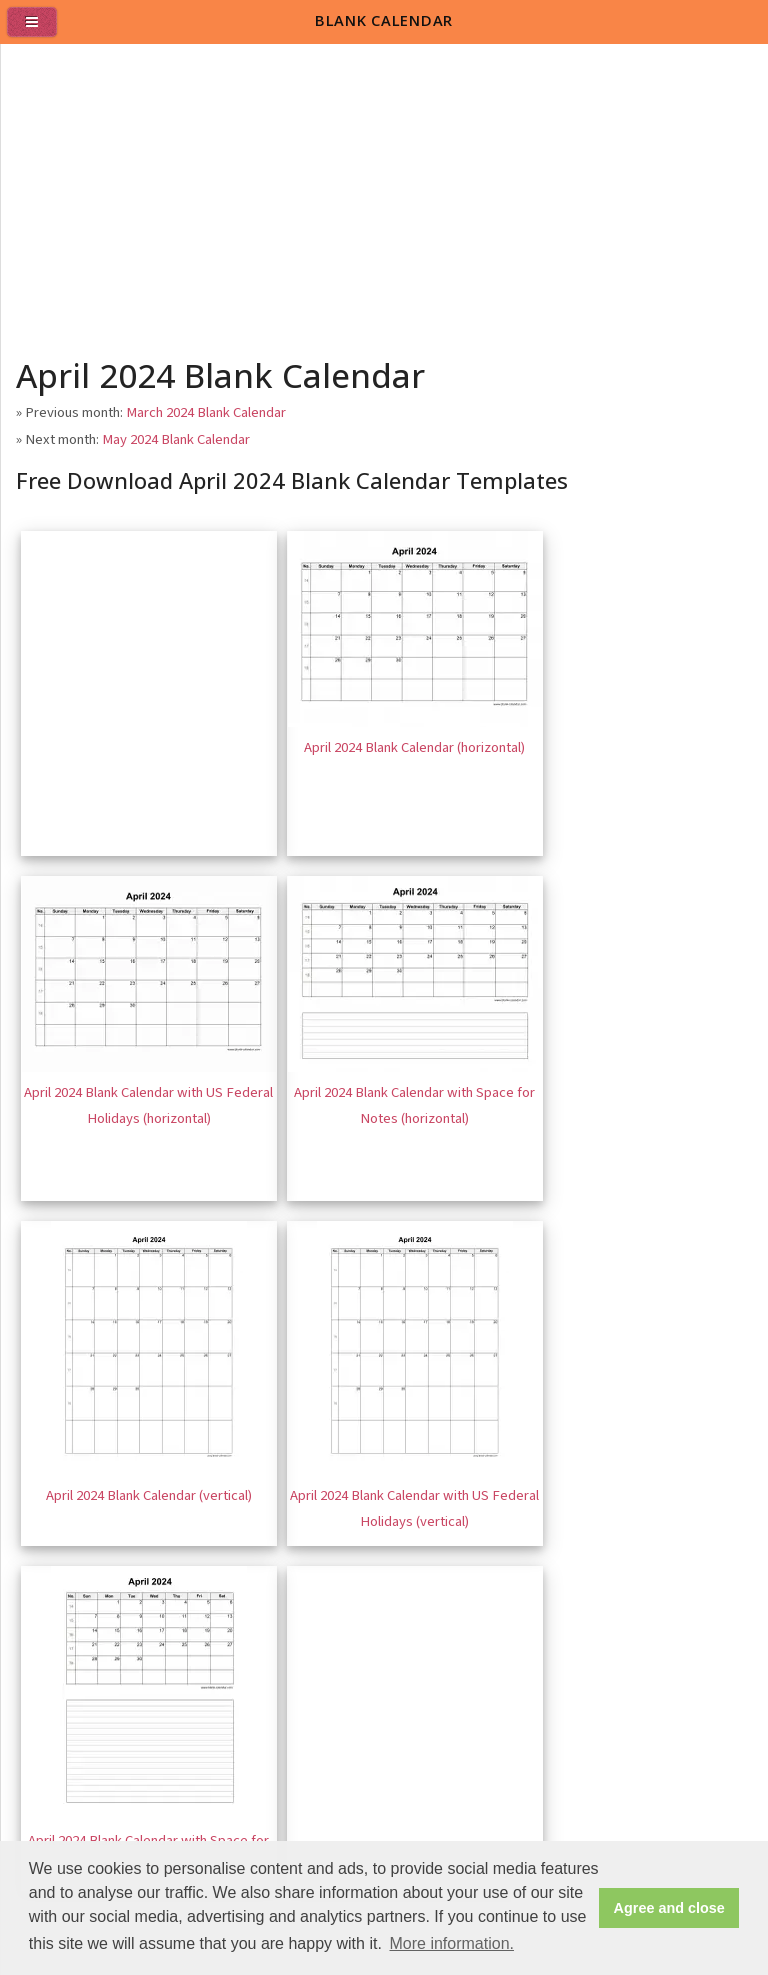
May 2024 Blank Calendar (176, 439)
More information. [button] (451, 1943)
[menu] (40, 30)
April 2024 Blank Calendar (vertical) (149, 1495)
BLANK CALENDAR (384, 20)
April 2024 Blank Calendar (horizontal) (414, 747)
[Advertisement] (385, 194)
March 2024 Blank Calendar (206, 412)
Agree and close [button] (669, 1908)
